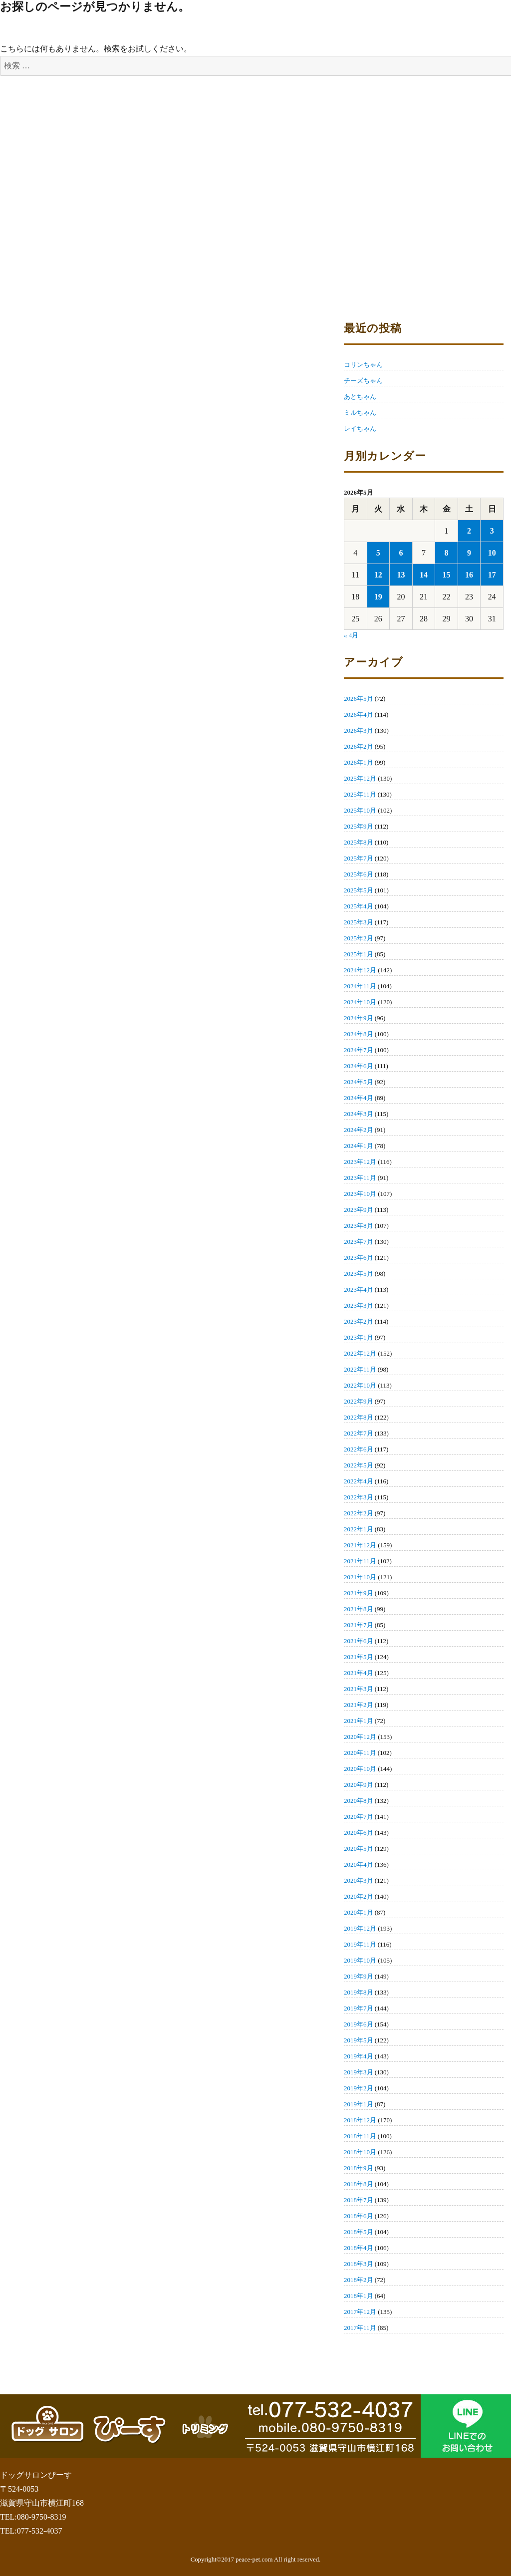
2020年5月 (358, 1848)
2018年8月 (358, 2184)
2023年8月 (358, 1225)
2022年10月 (360, 1385)
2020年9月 (358, 1784)
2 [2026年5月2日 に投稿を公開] (469, 531)
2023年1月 (358, 1337)
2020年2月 (358, 1896)
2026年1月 (358, 762)
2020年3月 (358, 1880)
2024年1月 (358, 1145)
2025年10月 (360, 810)
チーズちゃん (363, 380)
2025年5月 (358, 890)
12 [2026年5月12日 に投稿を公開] (378, 575)
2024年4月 (358, 1098)
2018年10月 (360, 2152)
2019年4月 (358, 2056)
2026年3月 (358, 730)
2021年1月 (358, 1720)
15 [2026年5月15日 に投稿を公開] (447, 575)
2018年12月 (360, 2120)
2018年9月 (358, 2168)
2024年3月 (358, 1114)
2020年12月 (360, 1736)
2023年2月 (358, 1321)
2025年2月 (358, 938)
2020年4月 (358, 1864)
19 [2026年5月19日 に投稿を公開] (378, 596)
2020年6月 (358, 1832)
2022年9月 (358, 1401)
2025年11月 (360, 794)
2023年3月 (358, 1305)
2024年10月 (360, 1002)
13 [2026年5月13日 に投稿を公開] (401, 575)
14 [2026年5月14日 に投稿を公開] (424, 575)
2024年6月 (358, 1066)
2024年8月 (358, 1034)
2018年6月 (358, 2216)
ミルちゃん (360, 412)
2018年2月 (358, 2280)
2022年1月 (358, 1529)
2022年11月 (360, 1369)
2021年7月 (358, 1625)
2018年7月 (358, 2200)
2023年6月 (358, 1257)
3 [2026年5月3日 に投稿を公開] (492, 531)
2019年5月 (358, 2040)
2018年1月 (358, 2295)
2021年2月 (358, 1705)
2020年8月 (358, 1800)
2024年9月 (358, 1018)
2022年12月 (360, 1353)
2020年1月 (358, 1912)
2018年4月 (358, 2248)
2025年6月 (358, 874)
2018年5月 (358, 2232)
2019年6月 (358, 2024)
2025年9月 (358, 826)
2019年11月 (360, 1944)
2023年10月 (360, 1193)
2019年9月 (358, 1976)
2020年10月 (360, 1768)
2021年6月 (358, 1641)
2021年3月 (358, 1689)
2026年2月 (358, 746)
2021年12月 (360, 1545)
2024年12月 (360, 970)
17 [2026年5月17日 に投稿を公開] (492, 575)
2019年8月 (358, 1992)
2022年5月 (358, 1465)
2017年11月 (360, 2327)
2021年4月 (358, 1673)
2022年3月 (358, 1497)
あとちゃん (360, 396)
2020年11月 (360, 1752)
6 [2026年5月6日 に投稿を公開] (401, 553)
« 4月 (351, 635)
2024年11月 (360, 986)
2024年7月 (358, 1050)
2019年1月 (358, 2104)
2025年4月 (358, 906)
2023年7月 (358, 1241)
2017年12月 (360, 2311)
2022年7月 (358, 1433)
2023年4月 (358, 1289)
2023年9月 (358, 1209)
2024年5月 (358, 1082)
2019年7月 (358, 2008)
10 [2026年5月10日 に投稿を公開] (492, 553)
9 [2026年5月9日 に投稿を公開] (469, 553)
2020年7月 (358, 1816)
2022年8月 (358, 1417)
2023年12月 (360, 1161)
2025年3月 (358, 922)
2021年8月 (358, 1609)
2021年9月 (358, 1593)
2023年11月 (360, 1177)
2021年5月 (358, 1657)
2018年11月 (360, 2136)
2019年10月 (360, 1960)
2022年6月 (358, 1449)
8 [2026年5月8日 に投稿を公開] (447, 553)
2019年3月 (358, 2072)
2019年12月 (360, 1928)
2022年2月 (358, 1513)
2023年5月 (358, 1273)
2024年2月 (358, 1130)
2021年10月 (360, 1577)
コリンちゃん (363, 364)
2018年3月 (358, 2264)
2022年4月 (358, 1481)
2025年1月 (358, 954)
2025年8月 (358, 842)
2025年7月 (358, 858)
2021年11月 (360, 1561)
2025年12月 (360, 778)
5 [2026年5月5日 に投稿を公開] (378, 553)
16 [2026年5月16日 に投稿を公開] (469, 575)
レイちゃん (360, 428)
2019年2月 (358, 2088)
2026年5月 (358, 698)
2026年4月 (358, 714)
